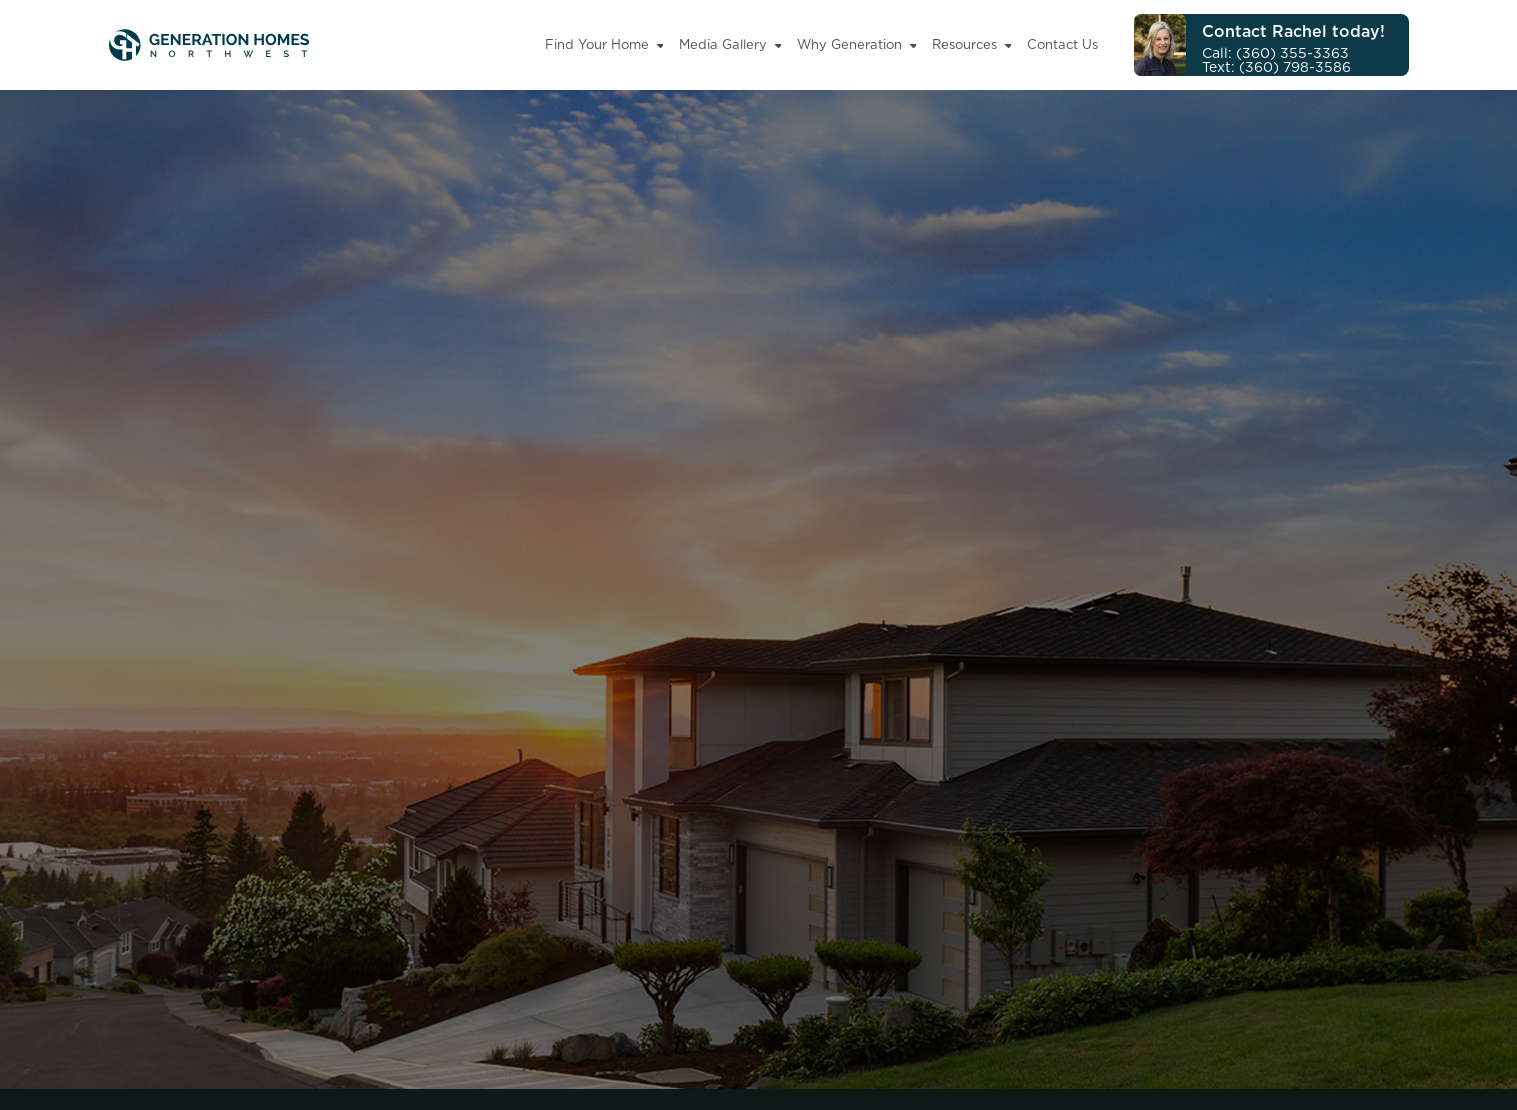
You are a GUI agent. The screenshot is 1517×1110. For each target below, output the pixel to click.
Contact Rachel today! (1293, 31)
